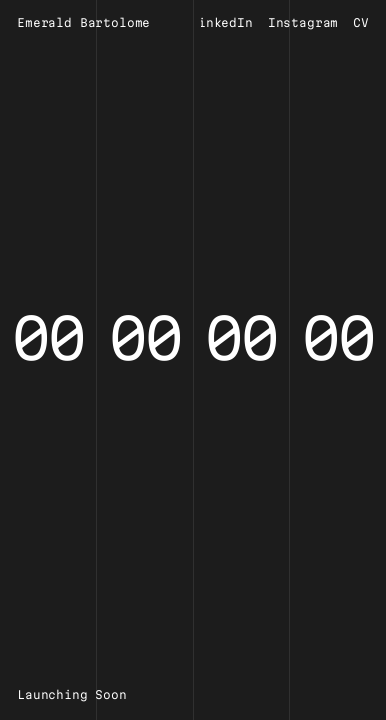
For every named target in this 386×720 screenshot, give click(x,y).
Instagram (303, 22)
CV (361, 22)
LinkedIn (221, 22)
